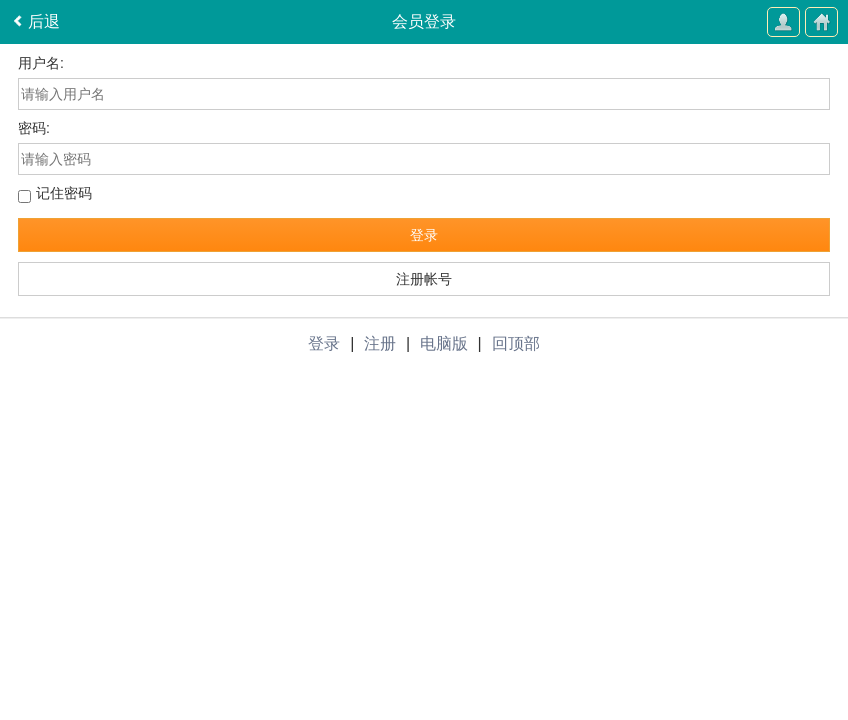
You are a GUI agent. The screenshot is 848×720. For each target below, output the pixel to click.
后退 (35, 22)
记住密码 (64, 193)
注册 (380, 343)
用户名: (41, 63)
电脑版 (444, 343)
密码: (34, 128)
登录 (424, 235)
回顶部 (516, 343)
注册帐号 (424, 279)
